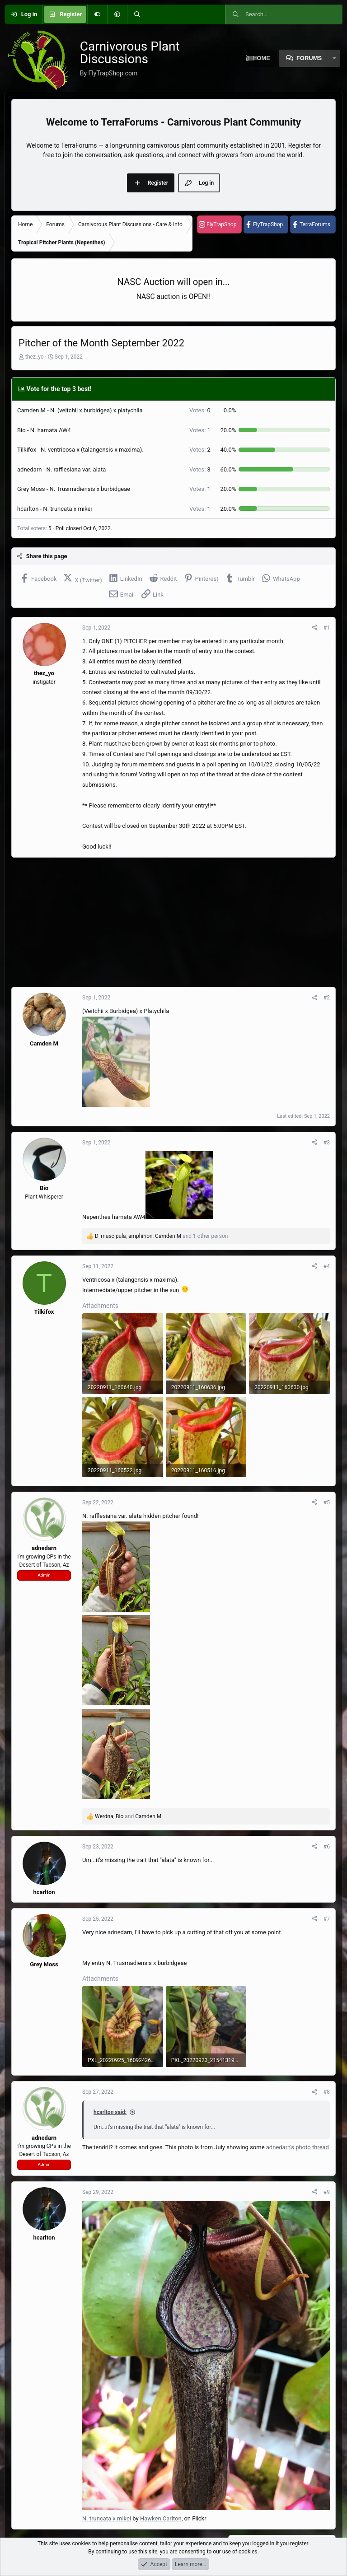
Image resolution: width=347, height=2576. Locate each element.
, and (128, 1816)
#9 (327, 2192)
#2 (327, 997)
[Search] (137, 14)
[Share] (314, 627)
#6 (327, 1846)
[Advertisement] (173, 922)
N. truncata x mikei (106, 2518)
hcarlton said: (110, 2112)
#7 (327, 1919)
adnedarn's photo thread (297, 2147)
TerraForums (315, 224)
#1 (327, 628)
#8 (327, 2092)
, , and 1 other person (161, 1236)
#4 (327, 1266)
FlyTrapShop (221, 224)
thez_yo (34, 357)
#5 (327, 1502)
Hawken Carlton (161, 2518)
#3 (327, 1142)
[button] (117, 14)
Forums (309, 58)
